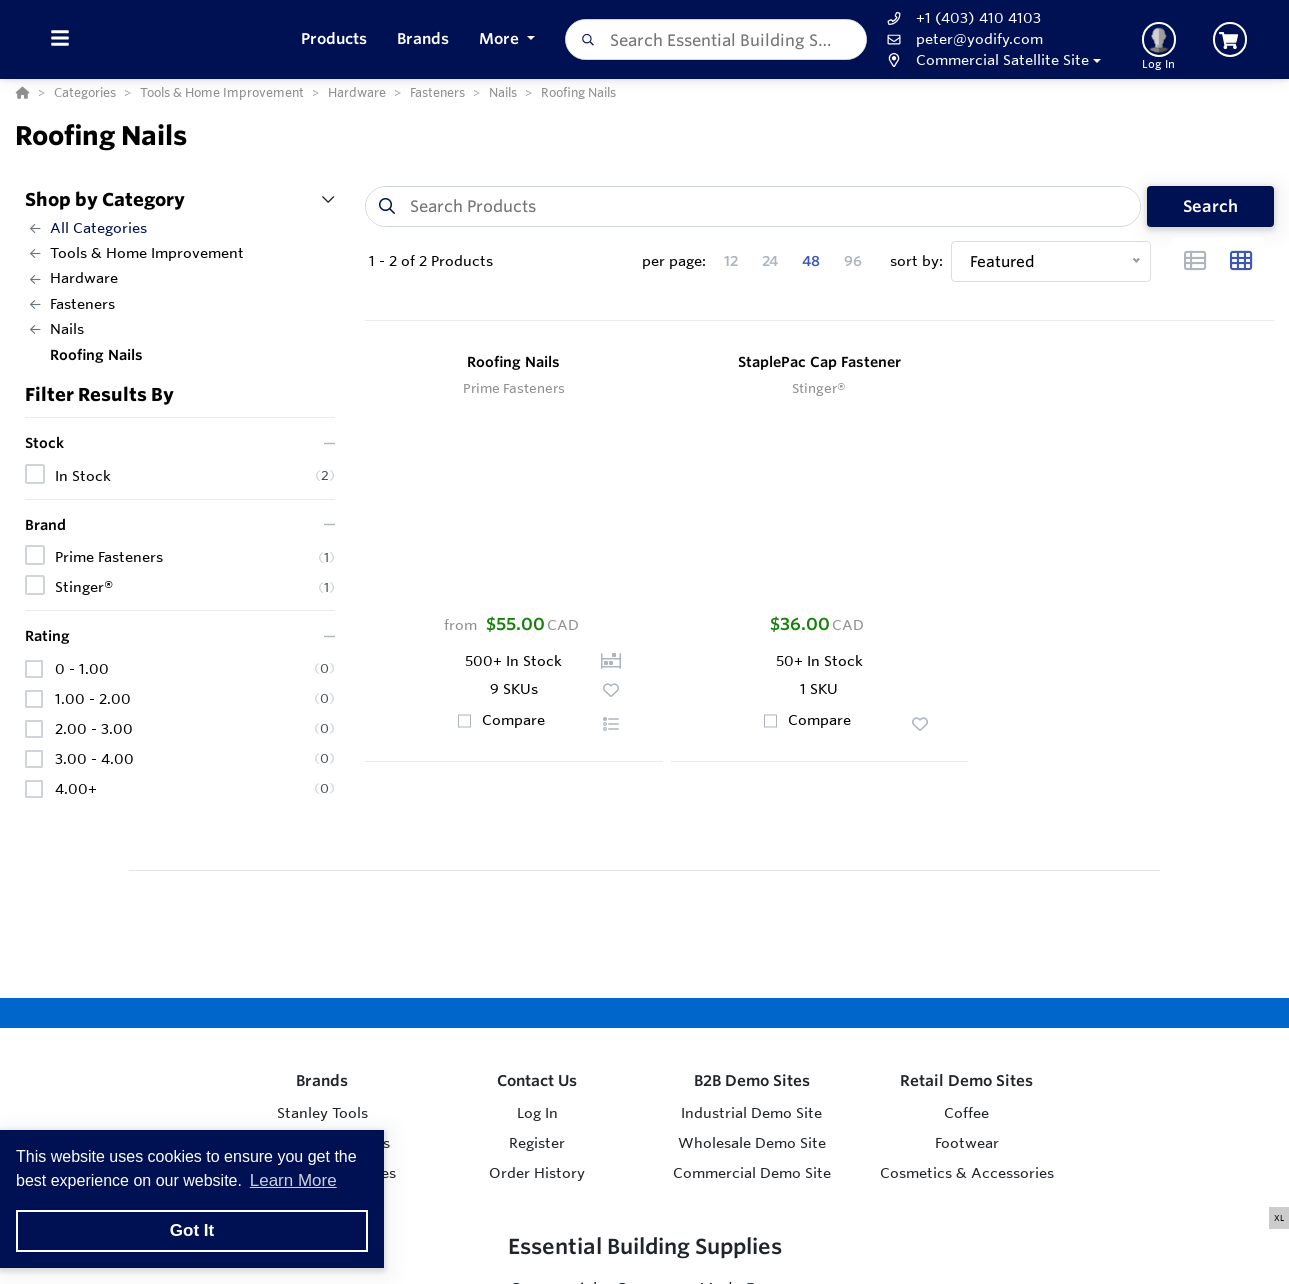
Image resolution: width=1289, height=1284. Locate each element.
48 (811, 261)
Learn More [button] (293, 1180)
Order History (537, 1173)
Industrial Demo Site (751, 1113)
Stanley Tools (322, 1113)
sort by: (916, 261)
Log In (537, 1113)
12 (731, 261)
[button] (1000, 60)
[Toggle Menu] (59, 39)
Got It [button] (192, 1230)
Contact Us (537, 1080)
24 (770, 261)
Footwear (967, 1143)
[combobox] (726, 39)
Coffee (966, 1113)
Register (537, 1143)
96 (853, 261)
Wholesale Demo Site (752, 1143)
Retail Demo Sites (966, 1080)
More (512, 38)
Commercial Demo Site (752, 1173)
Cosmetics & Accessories (967, 1173)
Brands (322, 1080)
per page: (674, 261)
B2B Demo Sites (752, 1080)
